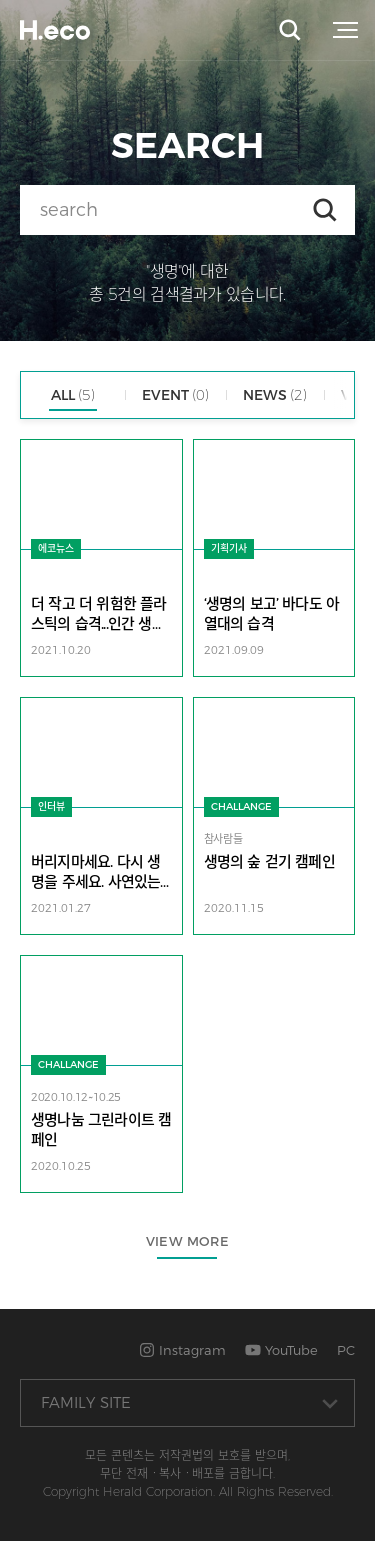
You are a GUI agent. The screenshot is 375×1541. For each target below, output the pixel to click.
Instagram (182, 1350)
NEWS (275, 395)
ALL (73, 395)
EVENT (175, 395)
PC (346, 1350)
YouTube (281, 1350)
